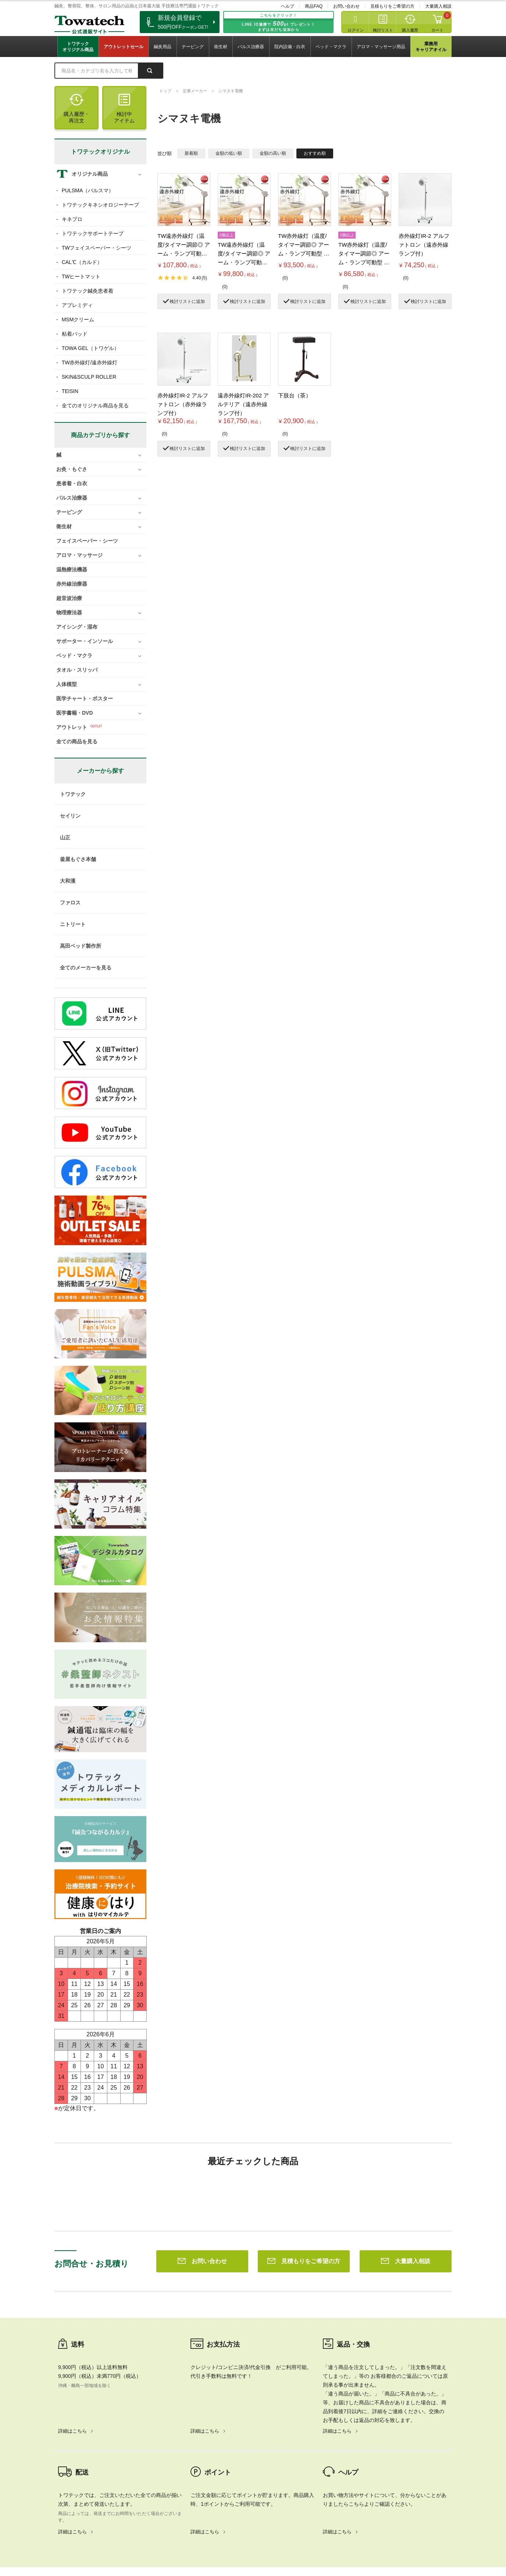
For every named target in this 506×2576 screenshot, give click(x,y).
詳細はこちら (72, 2325)
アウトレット (71, 727)
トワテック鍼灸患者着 (87, 291)
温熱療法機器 (71, 569)
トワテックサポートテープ (93, 233)
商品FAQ (314, 6)
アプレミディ (77, 305)
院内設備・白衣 (289, 46)
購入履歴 (410, 30)
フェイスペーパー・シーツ (87, 541)
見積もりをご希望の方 (392, 6)
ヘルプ (287, 6)
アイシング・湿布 (76, 627)
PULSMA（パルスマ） (88, 190)
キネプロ (72, 219)
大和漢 (67, 881)
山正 (65, 837)
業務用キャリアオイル (431, 46)
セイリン (70, 816)
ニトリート (73, 924)
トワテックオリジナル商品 (78, 46)
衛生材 (220, 46)
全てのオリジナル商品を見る (95, 405)
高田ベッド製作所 (80, 946)
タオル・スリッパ (76, 670)
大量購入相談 (438, 6)
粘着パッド (75, 334)
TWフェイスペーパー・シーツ (97, 248)
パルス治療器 (251, 46)
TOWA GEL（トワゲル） (90, 348)
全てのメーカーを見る (85, 968)
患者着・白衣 (71, 483)
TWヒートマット (81, 276)
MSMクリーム (78, 319)
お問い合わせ (346, 6)
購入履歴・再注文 (76, 109)
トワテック (73, 794)
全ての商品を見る (76, 741)
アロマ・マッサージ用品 (381, 46)
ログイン (356, 30)
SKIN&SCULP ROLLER (89, 377)
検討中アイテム (124, 109)
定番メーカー (195, 91)
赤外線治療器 (71, 584)
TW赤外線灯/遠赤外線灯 (90, 362)
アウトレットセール (123, 46)
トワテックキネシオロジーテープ (100, 205)
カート (437, 30)
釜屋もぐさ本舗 (78, 859)
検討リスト (383, 30)
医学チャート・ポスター (84, 698)
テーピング (193, 46)
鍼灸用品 (162, 46)
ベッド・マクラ (331, 46)
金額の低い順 (228, 153)
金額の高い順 (273, 153)
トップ (165, 91)
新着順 (191, 153)
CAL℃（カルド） (82, 262)
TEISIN (70, 391)
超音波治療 (69, 598)
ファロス (70, 902)
